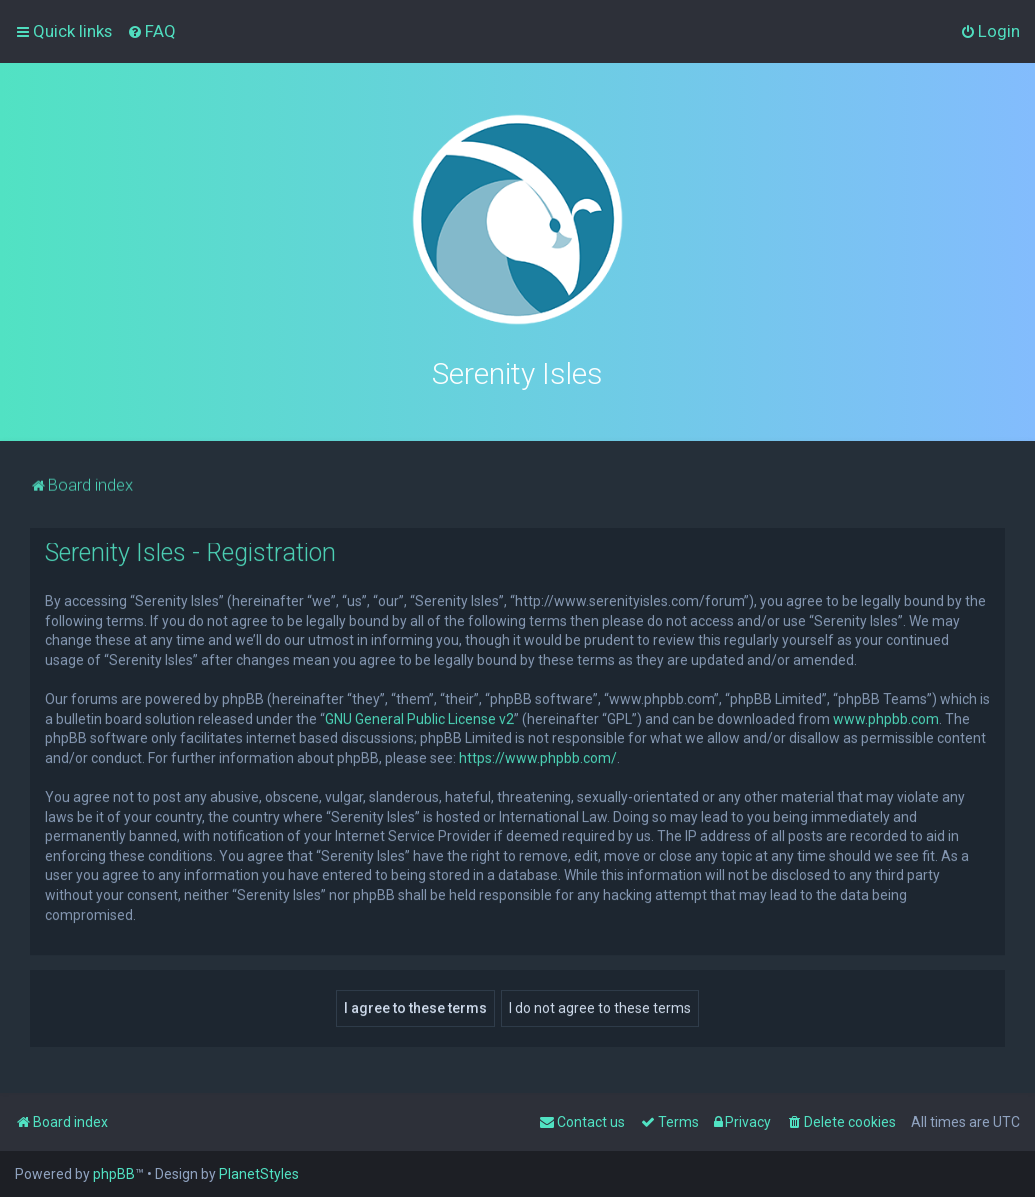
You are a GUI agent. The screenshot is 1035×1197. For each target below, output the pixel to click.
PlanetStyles (259, 1174)
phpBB (114, 1174)
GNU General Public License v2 (419, 717)
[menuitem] (151, 31)
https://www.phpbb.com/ (538, 756)
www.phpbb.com (886, 717)
